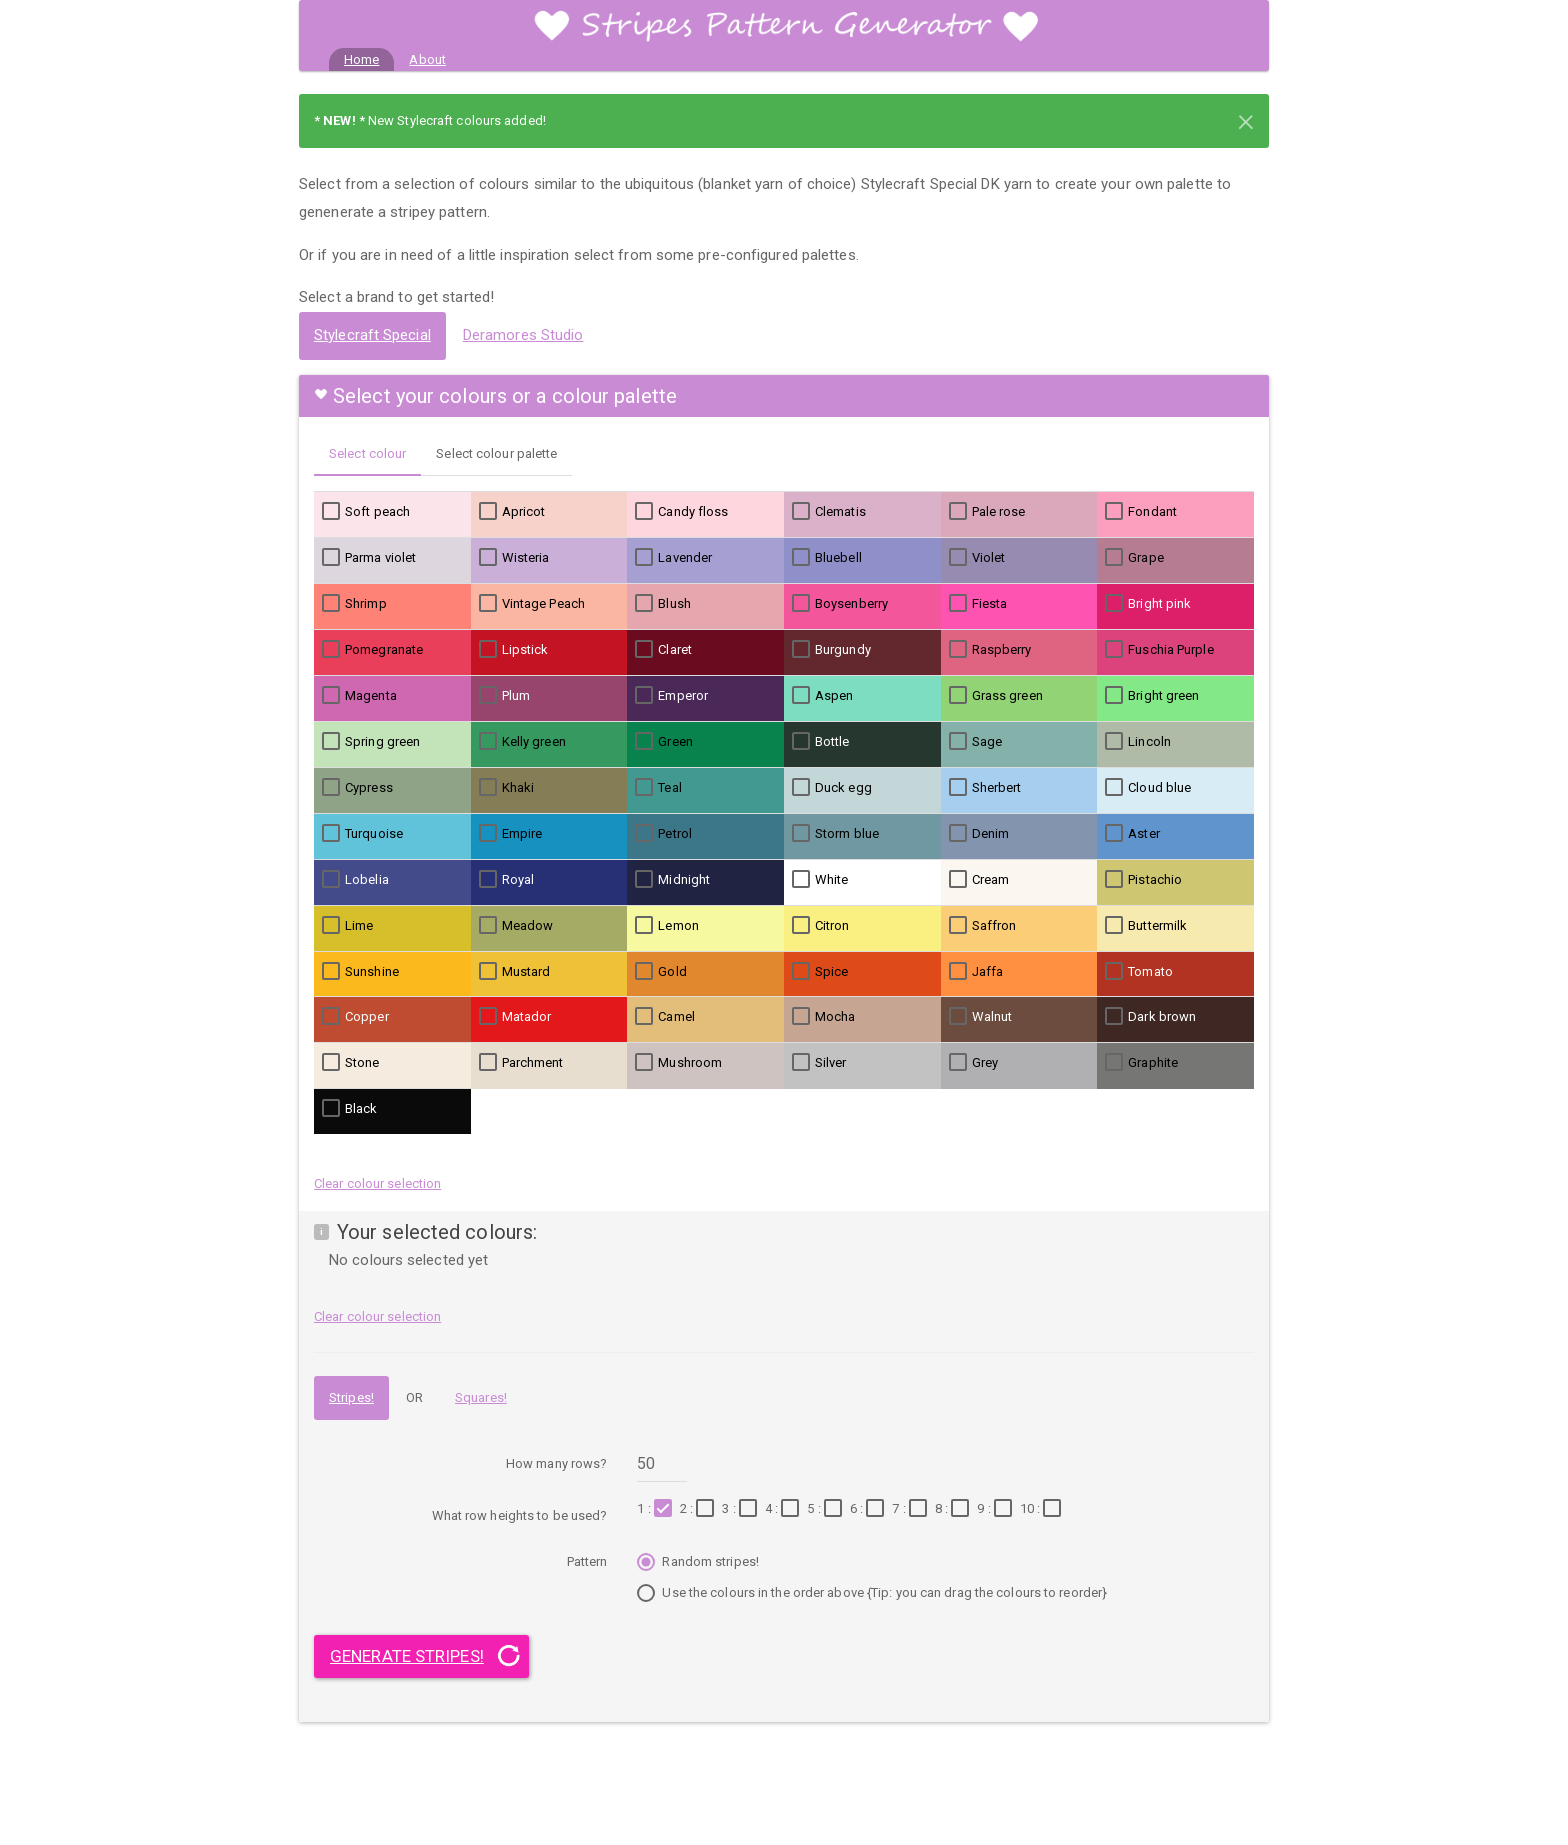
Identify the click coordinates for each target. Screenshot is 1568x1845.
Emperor (671, 696)
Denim (979, 834)
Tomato (1139, 972)
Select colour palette (496, 453)
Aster (1132, 834)
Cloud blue (1148, 788)
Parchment (521, 1063)
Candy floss (681, 512)
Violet (977, 558)
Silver (819, 1063)
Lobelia (355, 880)
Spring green (371, 742)
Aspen (823, 696)
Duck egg (832, 788)
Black (350, 1109)
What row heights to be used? (520, 1515)
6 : (869, 1509)
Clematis (829, 512)
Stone (351, 1063)
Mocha (824, 1017)
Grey (973, 1063)
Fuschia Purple (1159, 650)
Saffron (983, 926)
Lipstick (514, 650)
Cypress (357, 788)
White (820, 880)
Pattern (587, 1561)
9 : (996, 1509)
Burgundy (831, 650)
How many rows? (556, 1463)
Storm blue (835, 834)
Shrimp (354, 604)
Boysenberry (840, 604)
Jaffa (976, 972)
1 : (656, 1509)
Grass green (996, 696)
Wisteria (514, 558)
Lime (347, 926)
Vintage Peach (532, 604)
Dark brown (1150, 1017)
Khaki (507, 788)
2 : (699, 1509)
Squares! (481, 1397)
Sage (975, 742)
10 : (1043, 1509)
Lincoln (1138, 742)
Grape (1134, 558)
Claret (663, 650)
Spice (820, 972)
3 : (741, 1509)
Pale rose (987, 512)
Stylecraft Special (372, 335)
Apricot (512, 512)
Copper (355, 1017)
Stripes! (351, 1397)
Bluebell (827, 558)
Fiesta (978, 604)
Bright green (1152, 696)
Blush (663, 604)
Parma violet (369, 558)
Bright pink (1148, 604)
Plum (504, 696)
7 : (911, 1509)
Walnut (981, 1017)
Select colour (367, 453)
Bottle (821, 742)
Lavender (673, 558)
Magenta (359, 696)
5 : (826, 1509)
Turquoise (362, 834)
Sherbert (985, 788)
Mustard (515, 972)
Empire (511, 834)
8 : (954, 1509)
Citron (821, 926)
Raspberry (990, 650)
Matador (515, 1017)
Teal (658, 788)
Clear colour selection (377, 1183)
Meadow (516, 926)
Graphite (1141, 1063)
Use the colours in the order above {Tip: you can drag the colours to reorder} (872, 1595)
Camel (665, 1017)
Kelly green (522, 742)
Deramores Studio (523, 335)
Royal (507, 880)
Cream (979, 880)
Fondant (1141, 512)
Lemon (667, 926)
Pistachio (1143, 880)
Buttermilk (1146, 926)
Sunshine (360, 972)
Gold (660, 972)
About (427, 59)
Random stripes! (698, 1564)
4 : (784, 1509)
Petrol (663, 834)
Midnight (672, 880)
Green (664, 742)
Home (369, 57)
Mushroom (678, 1063)
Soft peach (366, 512)
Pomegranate (372, 650)
